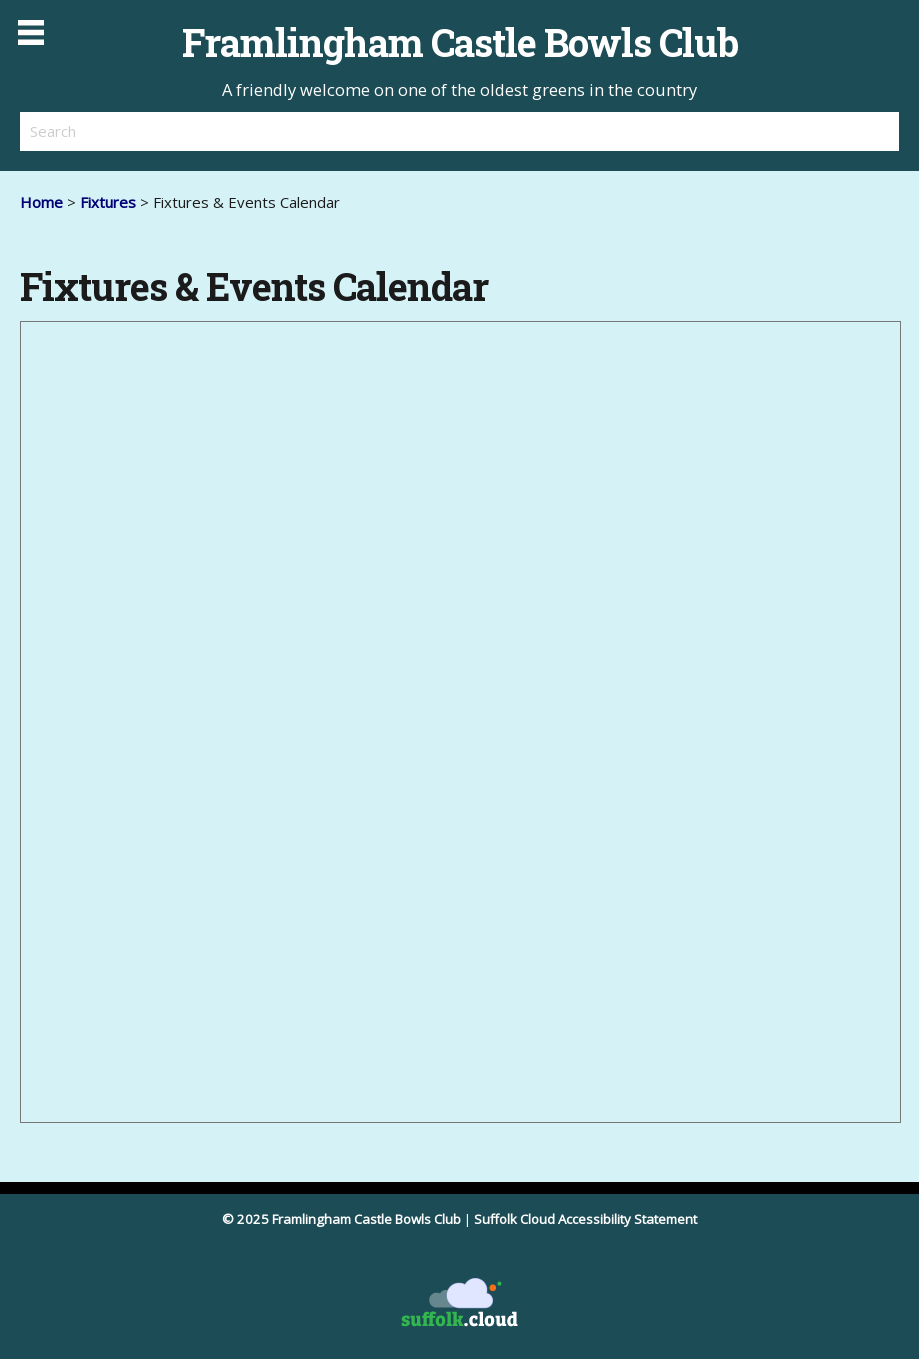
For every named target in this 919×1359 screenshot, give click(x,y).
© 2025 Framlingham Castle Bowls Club (341, 1219)
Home (41, 202)
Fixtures (108, 202)
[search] (240, 131)
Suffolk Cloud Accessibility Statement (585, 1219)
